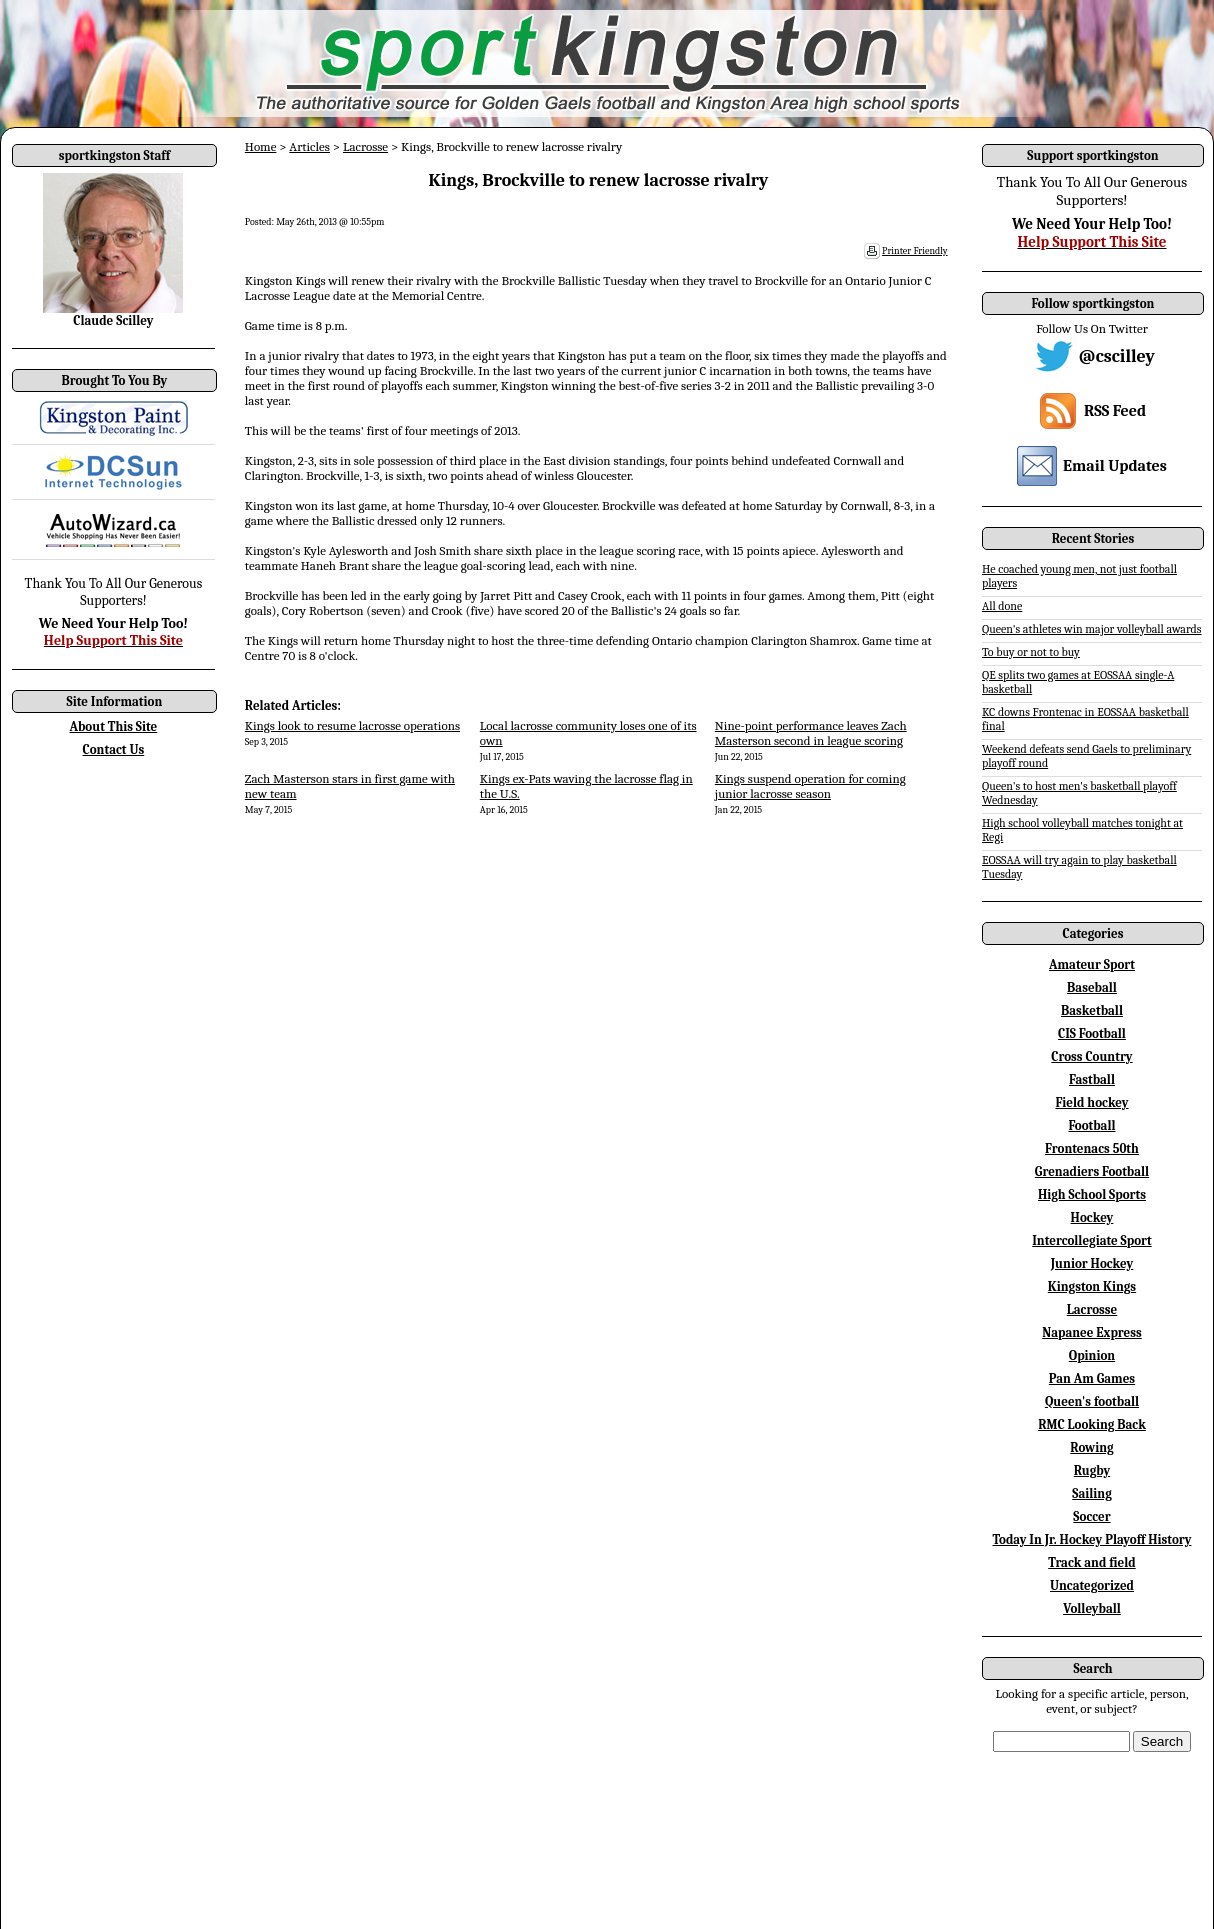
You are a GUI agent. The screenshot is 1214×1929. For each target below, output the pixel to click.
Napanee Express (1092, 1332)
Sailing (1092, 1493)
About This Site (114, 726)
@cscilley (1117, 356)
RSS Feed (1115, 411)
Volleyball (1092, 1608)
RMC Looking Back (1092, 1424)
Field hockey (1091, 1102)
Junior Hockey (1092, 1263)
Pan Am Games (1092, 1378)
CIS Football (1092, 1033)
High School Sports (1092, 1194)
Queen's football (1092, 1401)
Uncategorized (1092, 1585)
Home (261, 146)
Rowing (1091, 1447)
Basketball (1092, 1010)
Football (1091, 1125)
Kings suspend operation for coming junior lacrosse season (810, 786)
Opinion (1092, 1355)
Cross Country (1091, 1056)
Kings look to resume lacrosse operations (352, 725)
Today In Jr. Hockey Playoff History (1092, 1539)
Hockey (1092, 1217)
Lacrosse (365, 146)
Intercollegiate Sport (1092, 1240)
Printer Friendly (915, 251)
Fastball (1092, 1079)
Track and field (1092, 1562)
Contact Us (114, 749)
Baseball (1092, 987)
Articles (309, 146)
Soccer (1091, 1516)
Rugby (1092, 1470)
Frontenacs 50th (1092, 1148)
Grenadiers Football (1092, 1171)
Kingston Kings (1092, 1286)
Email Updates (1115, 466)
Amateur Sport (1092, 964)
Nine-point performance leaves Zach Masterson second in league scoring (811, 733)
